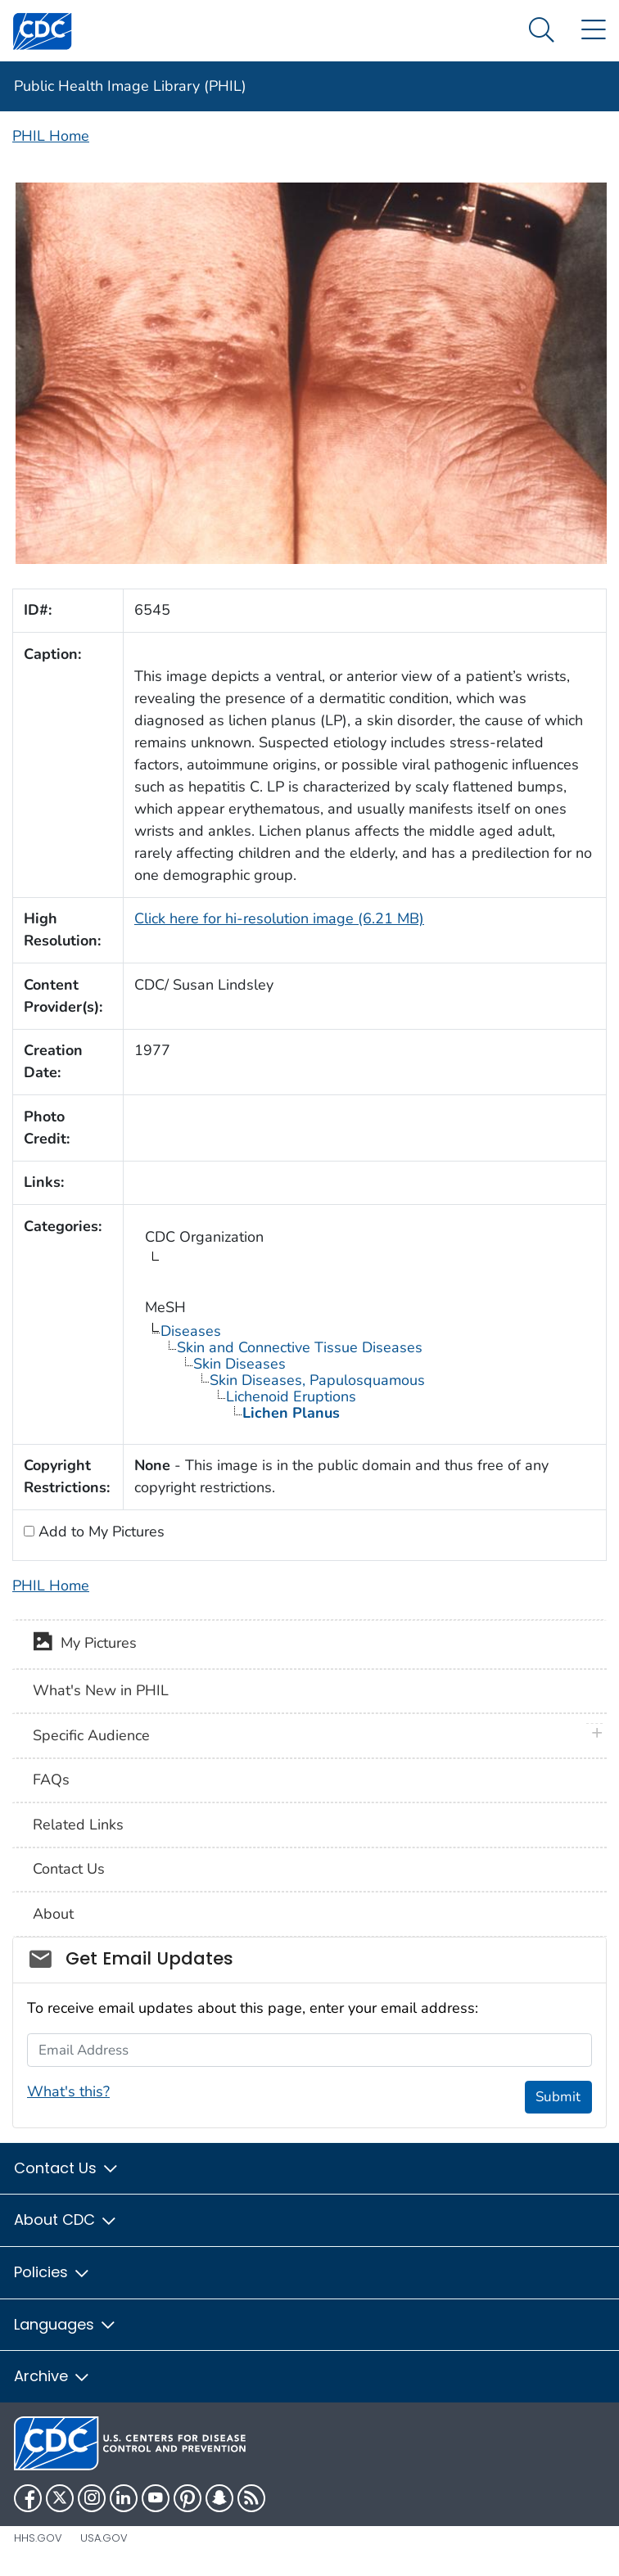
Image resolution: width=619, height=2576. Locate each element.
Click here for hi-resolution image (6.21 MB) (279, 918)
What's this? (68, 2091)
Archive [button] (52, 2376)
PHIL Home (50, 136)
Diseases (190, 1331)
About (53, 1914)
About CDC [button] (66, 2219)
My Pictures (85, 1644)
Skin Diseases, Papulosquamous (317, 1380)
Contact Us (69, 1869)
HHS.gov (38, 2538)
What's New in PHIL (101, 1690)
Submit (558, 2096)
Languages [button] (65, 2324)
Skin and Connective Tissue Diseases (299, 1347)
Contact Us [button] (67, 2168)
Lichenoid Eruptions (291, 1396)
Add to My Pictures (99, 1531)
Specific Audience (91, 1735)
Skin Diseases (239, 1364)
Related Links (78, 1824)
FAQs (51, 1779)
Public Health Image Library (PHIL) (130, 86)
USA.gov (104, 2538)
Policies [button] (52, 2272)
